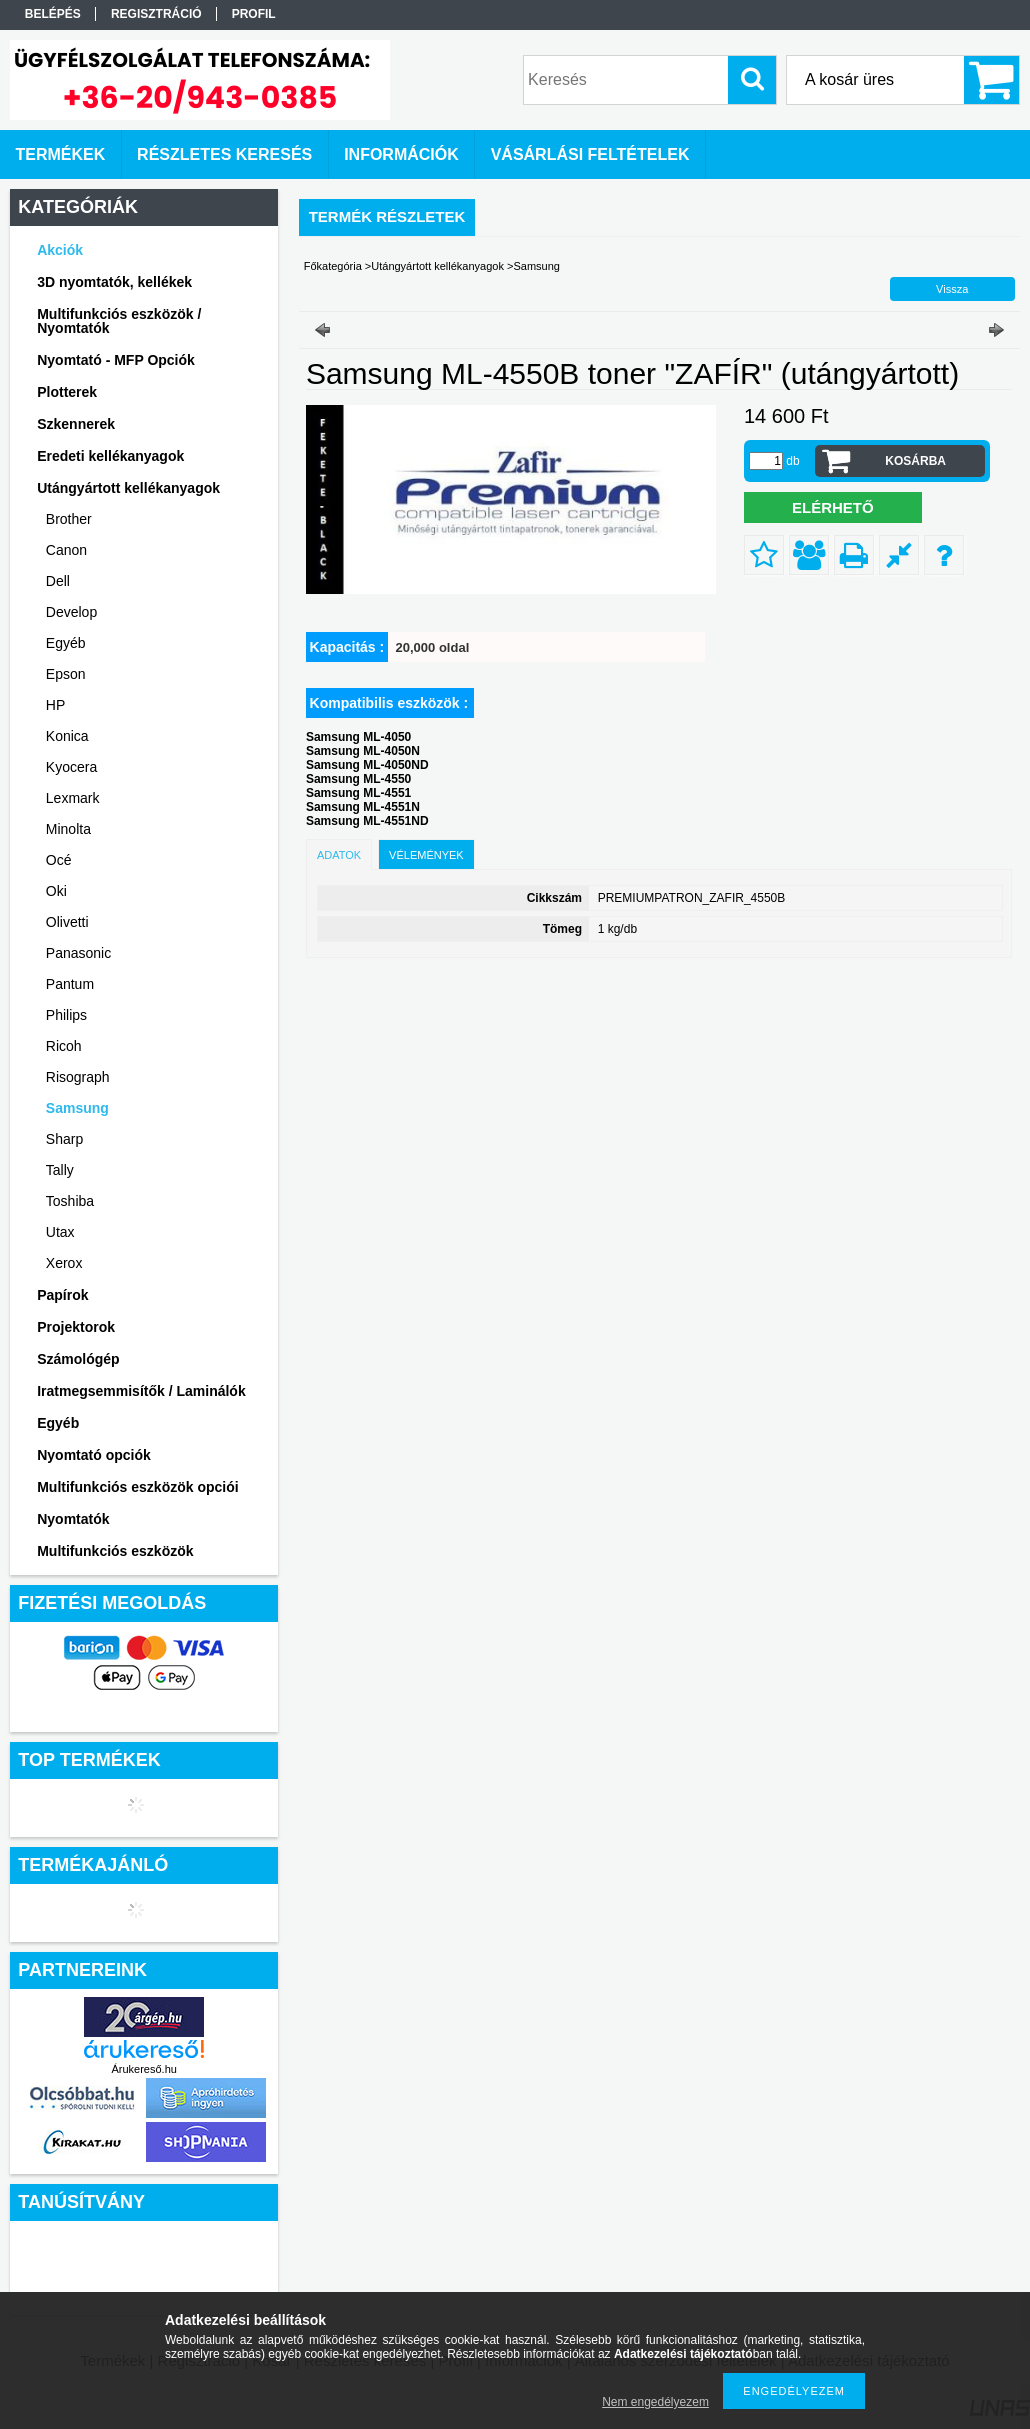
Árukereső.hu (143, 2069)
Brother (69, 519)
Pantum (70, 984)
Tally (60, 1170)
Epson (66, 674)
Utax (60, 1232)
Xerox (64, 1263)
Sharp (64, 1139)
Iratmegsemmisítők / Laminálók (141, 1391)
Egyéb (66, 643)
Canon (66, 550)
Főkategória (333, 266)
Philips (66, 1015)
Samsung (77, 1108)
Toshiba (70, 1201)
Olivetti (67, 922)
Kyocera (71, 767)
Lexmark (73, 798)
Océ (59, 860)
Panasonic (78, 953)
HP (55, 705)
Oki (56, 891)
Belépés (53, 14)
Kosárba (915, 461)
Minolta (68, 829)
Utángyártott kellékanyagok (437, 266)
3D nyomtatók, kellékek (114, 282)
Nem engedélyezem (655, 2402)
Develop (71, 612)
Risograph (78, 1077)
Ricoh (64, 1046)
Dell (58, 581)
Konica (67, 736)
